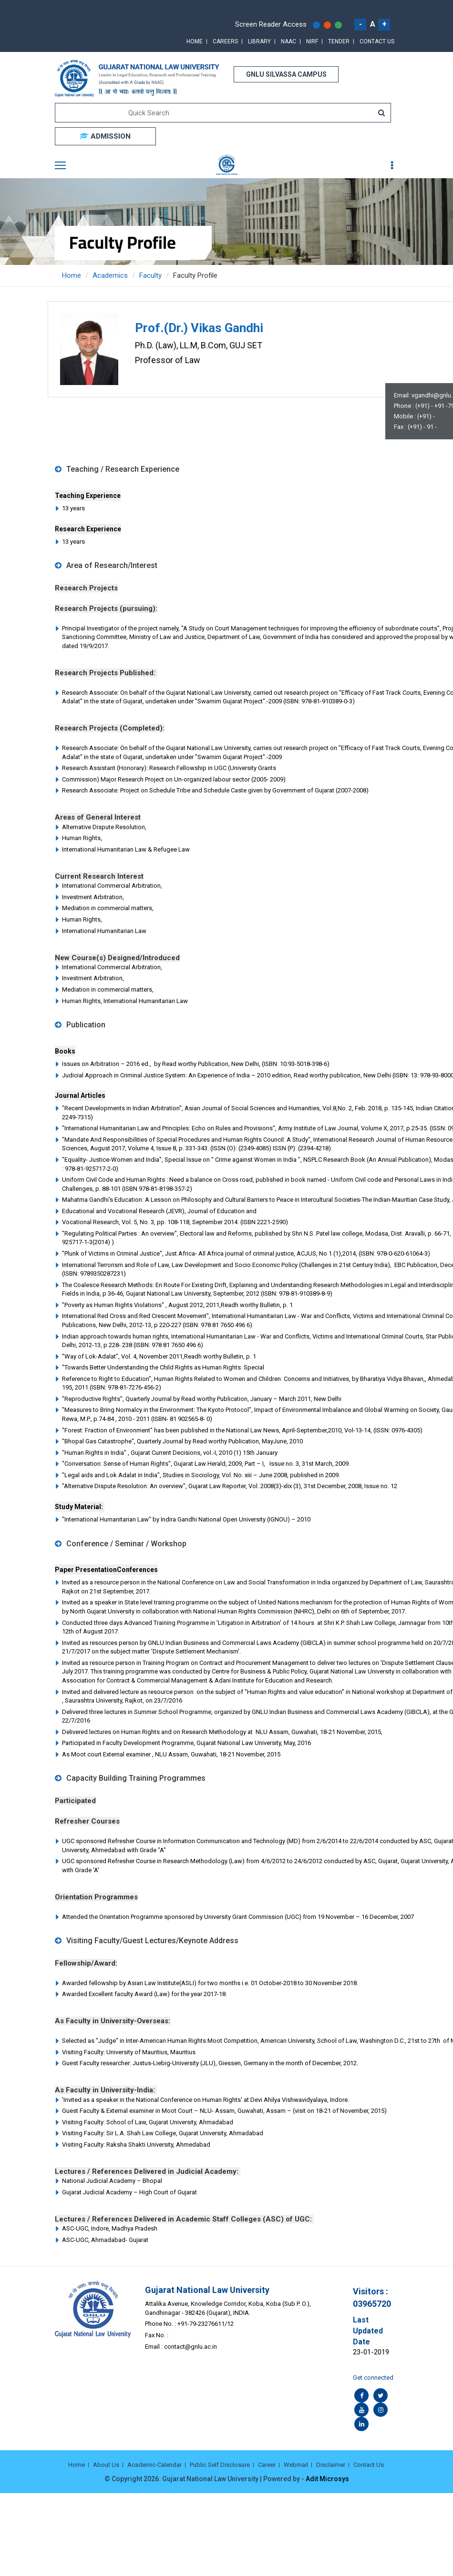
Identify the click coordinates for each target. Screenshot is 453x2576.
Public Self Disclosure (220, 2464)
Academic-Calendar (154, 2464)
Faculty (150, 275)
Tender (339, 41)
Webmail (296, 2464)
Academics (110, 275)
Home (194, 41)
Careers (225, 41)
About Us (106, 2464)
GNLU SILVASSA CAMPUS (286, 74)
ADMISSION (105, 136)
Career (267, 2464)
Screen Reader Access (271, 24)
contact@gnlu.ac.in (190, 2346)
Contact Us (377, 41)
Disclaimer (330, 2464)
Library (259, 41)
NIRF (312, 41)
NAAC (288, 41)
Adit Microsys (327, 2479)
